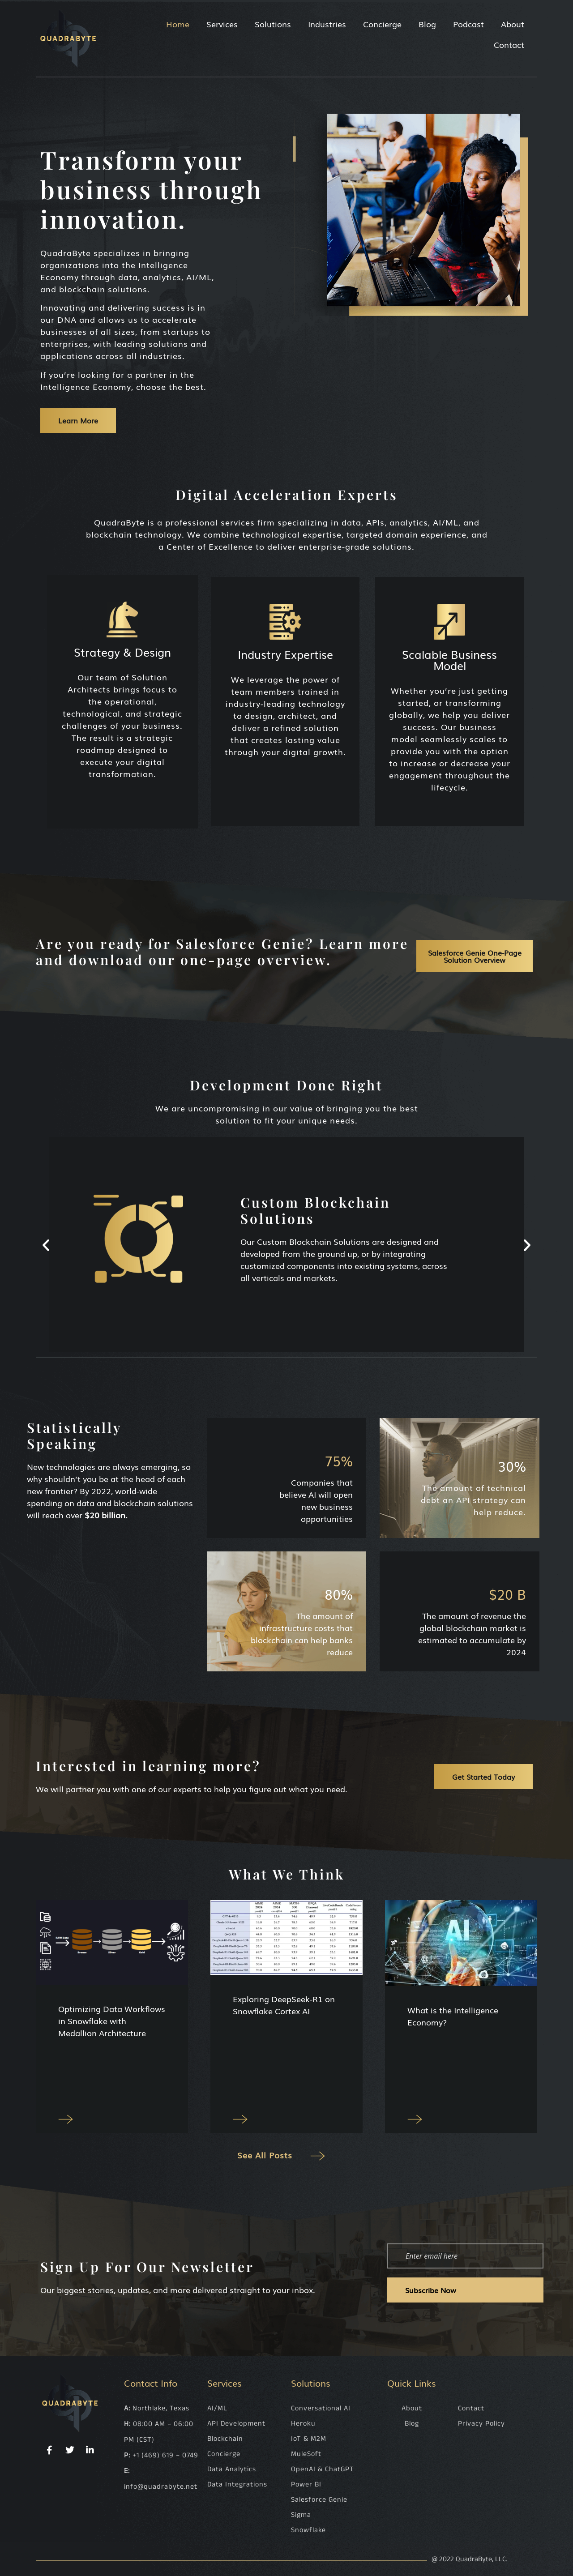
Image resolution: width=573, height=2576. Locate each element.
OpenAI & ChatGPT (322, 2469)
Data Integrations (237, 2484)
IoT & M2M (308, 2439)
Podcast (468, 24)
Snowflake (308, 2530)
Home (177, 24)
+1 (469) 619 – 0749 (165, 2455)
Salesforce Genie (319, 2500)
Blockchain (225, 2439)
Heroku (303, 2423)
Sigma (301, 2515)
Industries (327, 24)
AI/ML (217, 2408)
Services (222, 24)
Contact (509, 44)
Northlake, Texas (161, 2408)
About (512, 24)
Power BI (306, 2484)
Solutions (273, 24)
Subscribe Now (430, 2290)
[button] (46, 1244)
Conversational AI (321, 2408)
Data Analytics (231, 2469)
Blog (427, 24)
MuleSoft (306, 2454)
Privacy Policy (481, 2423)
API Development (236, 2423)
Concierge (382, 24)
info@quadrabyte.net (160, 2487)
